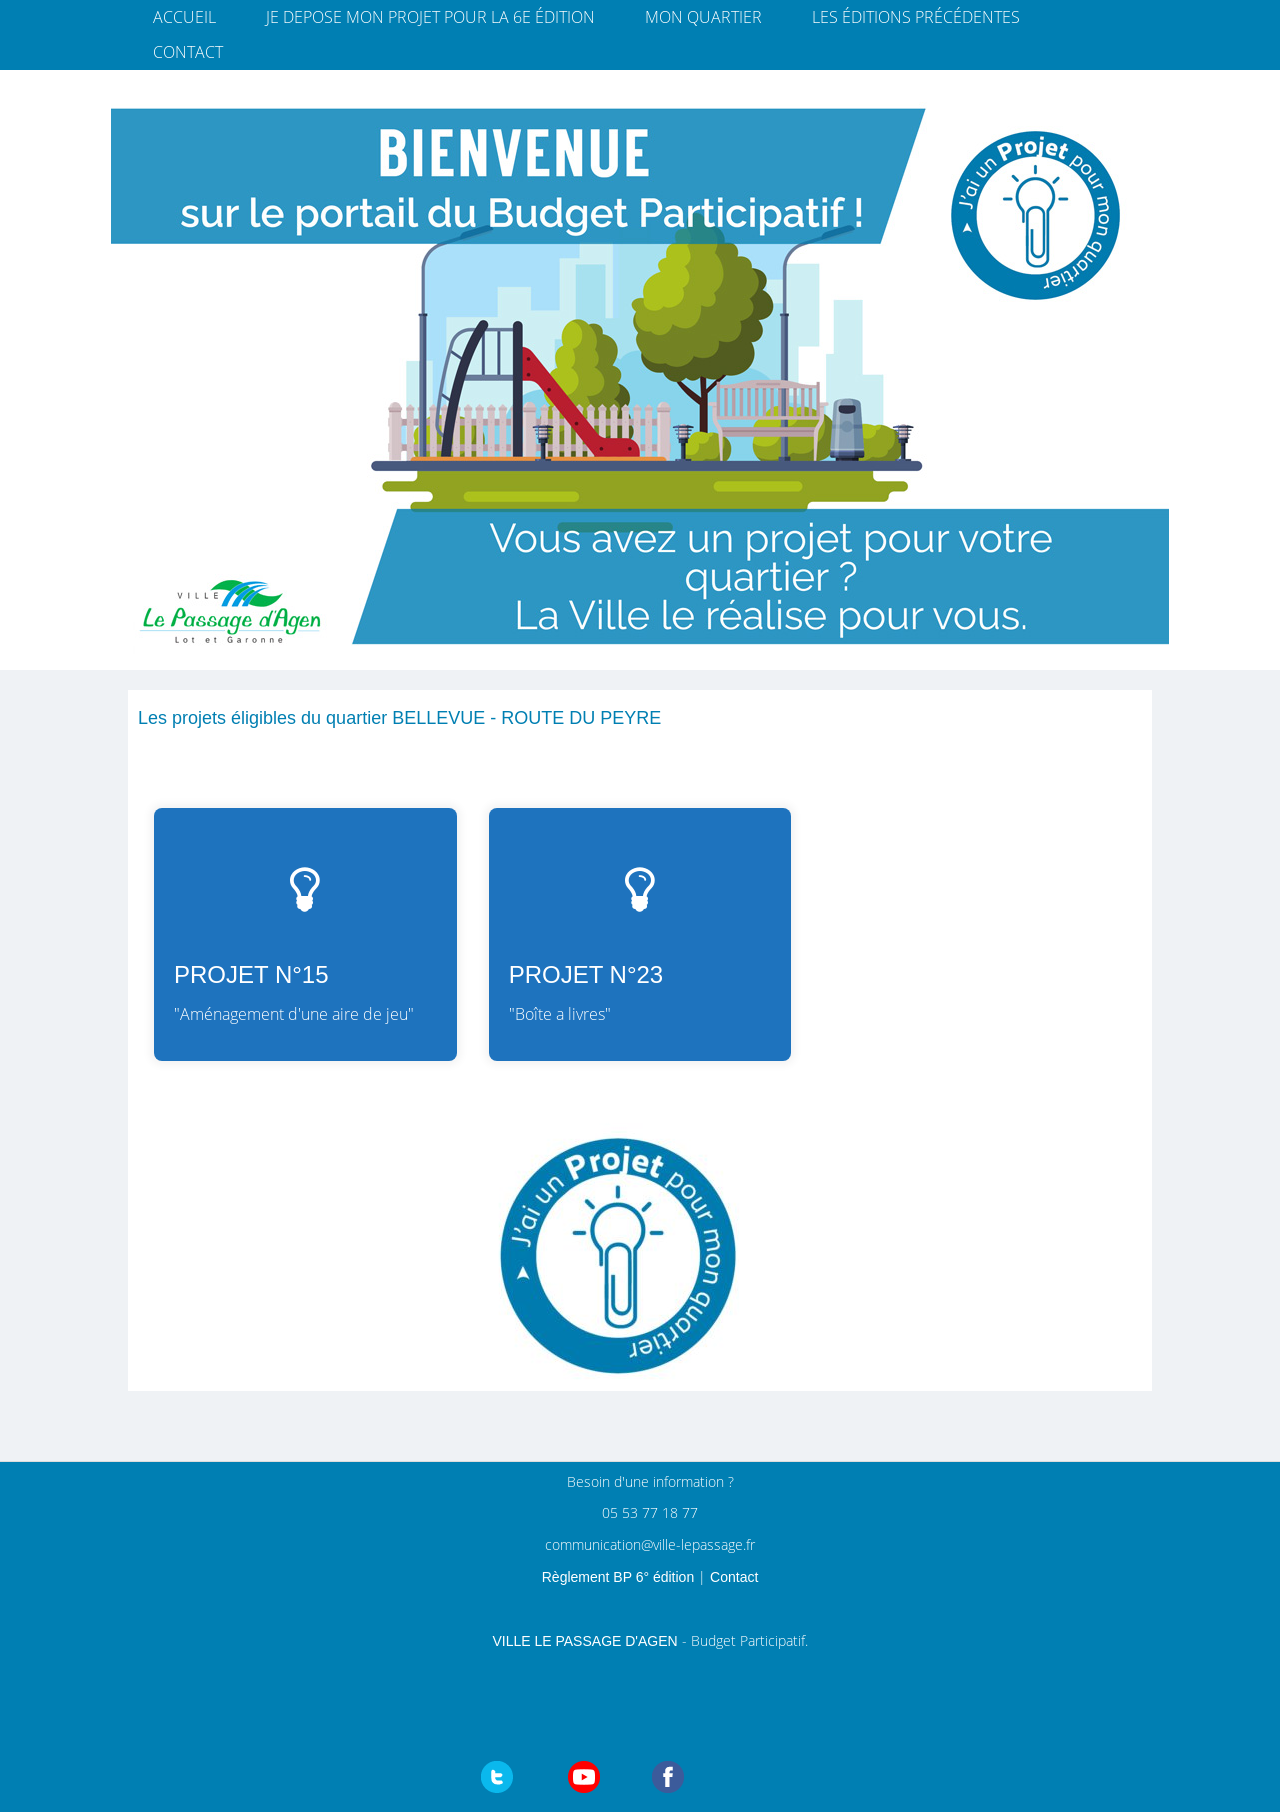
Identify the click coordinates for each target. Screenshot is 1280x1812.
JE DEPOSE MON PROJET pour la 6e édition (430, 17)
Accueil (184, 17)
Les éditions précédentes (916, 17)
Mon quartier (703, 17)
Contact (188, 52)
